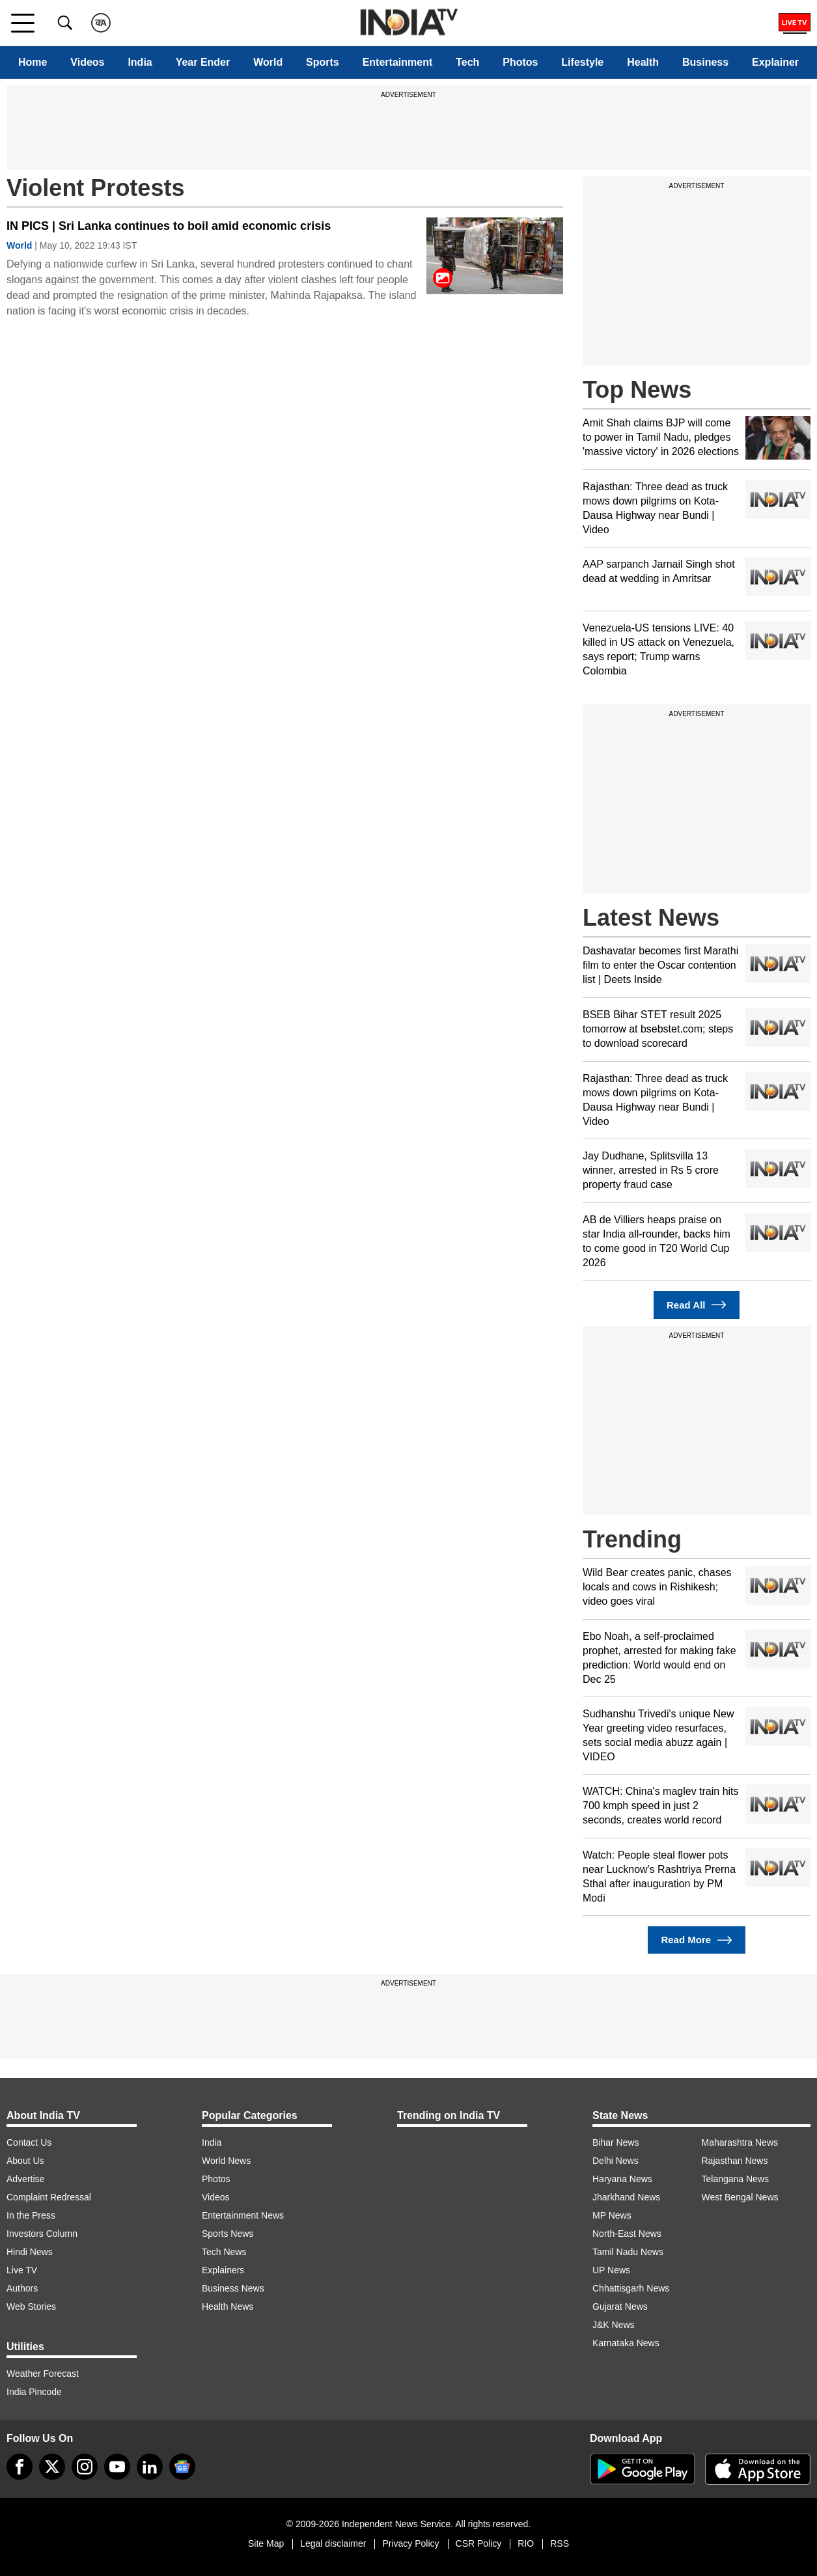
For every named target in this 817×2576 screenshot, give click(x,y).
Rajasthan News (735, 2160)
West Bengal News (740, 2197)
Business (705, 62)
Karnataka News (625, 2343)
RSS (559, 2543)
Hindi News (30, 2252)
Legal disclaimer (333, 2543)
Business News (233, 2288)
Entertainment (398, 62)
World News (226, 2160)
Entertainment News (243, 2215)
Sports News (227, 2233)
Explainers (223, 2270)
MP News (611, 2215)
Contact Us (29, 2142)
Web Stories (31, 2306)
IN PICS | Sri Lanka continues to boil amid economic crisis (169, 225)
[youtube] (117, 2467)
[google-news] (182, 2467)
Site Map (266, 2543)
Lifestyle (582, 62)
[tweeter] (52, 2467)
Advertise (25, 2179)
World (268, 62)
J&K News (613, 2325)
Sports (322, 62)
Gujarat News (620, 2306)
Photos (520, 62)
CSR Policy (479, 2543)
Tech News (224, 2252)
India (140, 62)
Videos (87, 62)
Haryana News (622, 2179)
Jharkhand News (626, 2197)
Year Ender (203, 62)
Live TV (22, 2270)
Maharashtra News (740, 2142)
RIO (526, 2543)
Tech (467, 62)
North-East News (626, 2233)
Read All (697, 1304)
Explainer (775, 62)
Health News (227, 2306)
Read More (696, 1940)
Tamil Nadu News (627, 2252)
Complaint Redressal (49, 2197)
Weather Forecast (43, 2373)
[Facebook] (20, 2467)
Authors (22, 2288)
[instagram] (85, 2467)
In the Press (31, 2215)
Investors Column (42, 2233)
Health (643, 62)
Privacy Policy (410, 2543)
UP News (611, 2270)
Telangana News (735, 2179)
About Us (25, 2160)
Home (32, 62)
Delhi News (615, 2160)
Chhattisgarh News (630, 2288)
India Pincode (34, 2392)
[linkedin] (150, 2467)
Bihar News (615, 2142)
